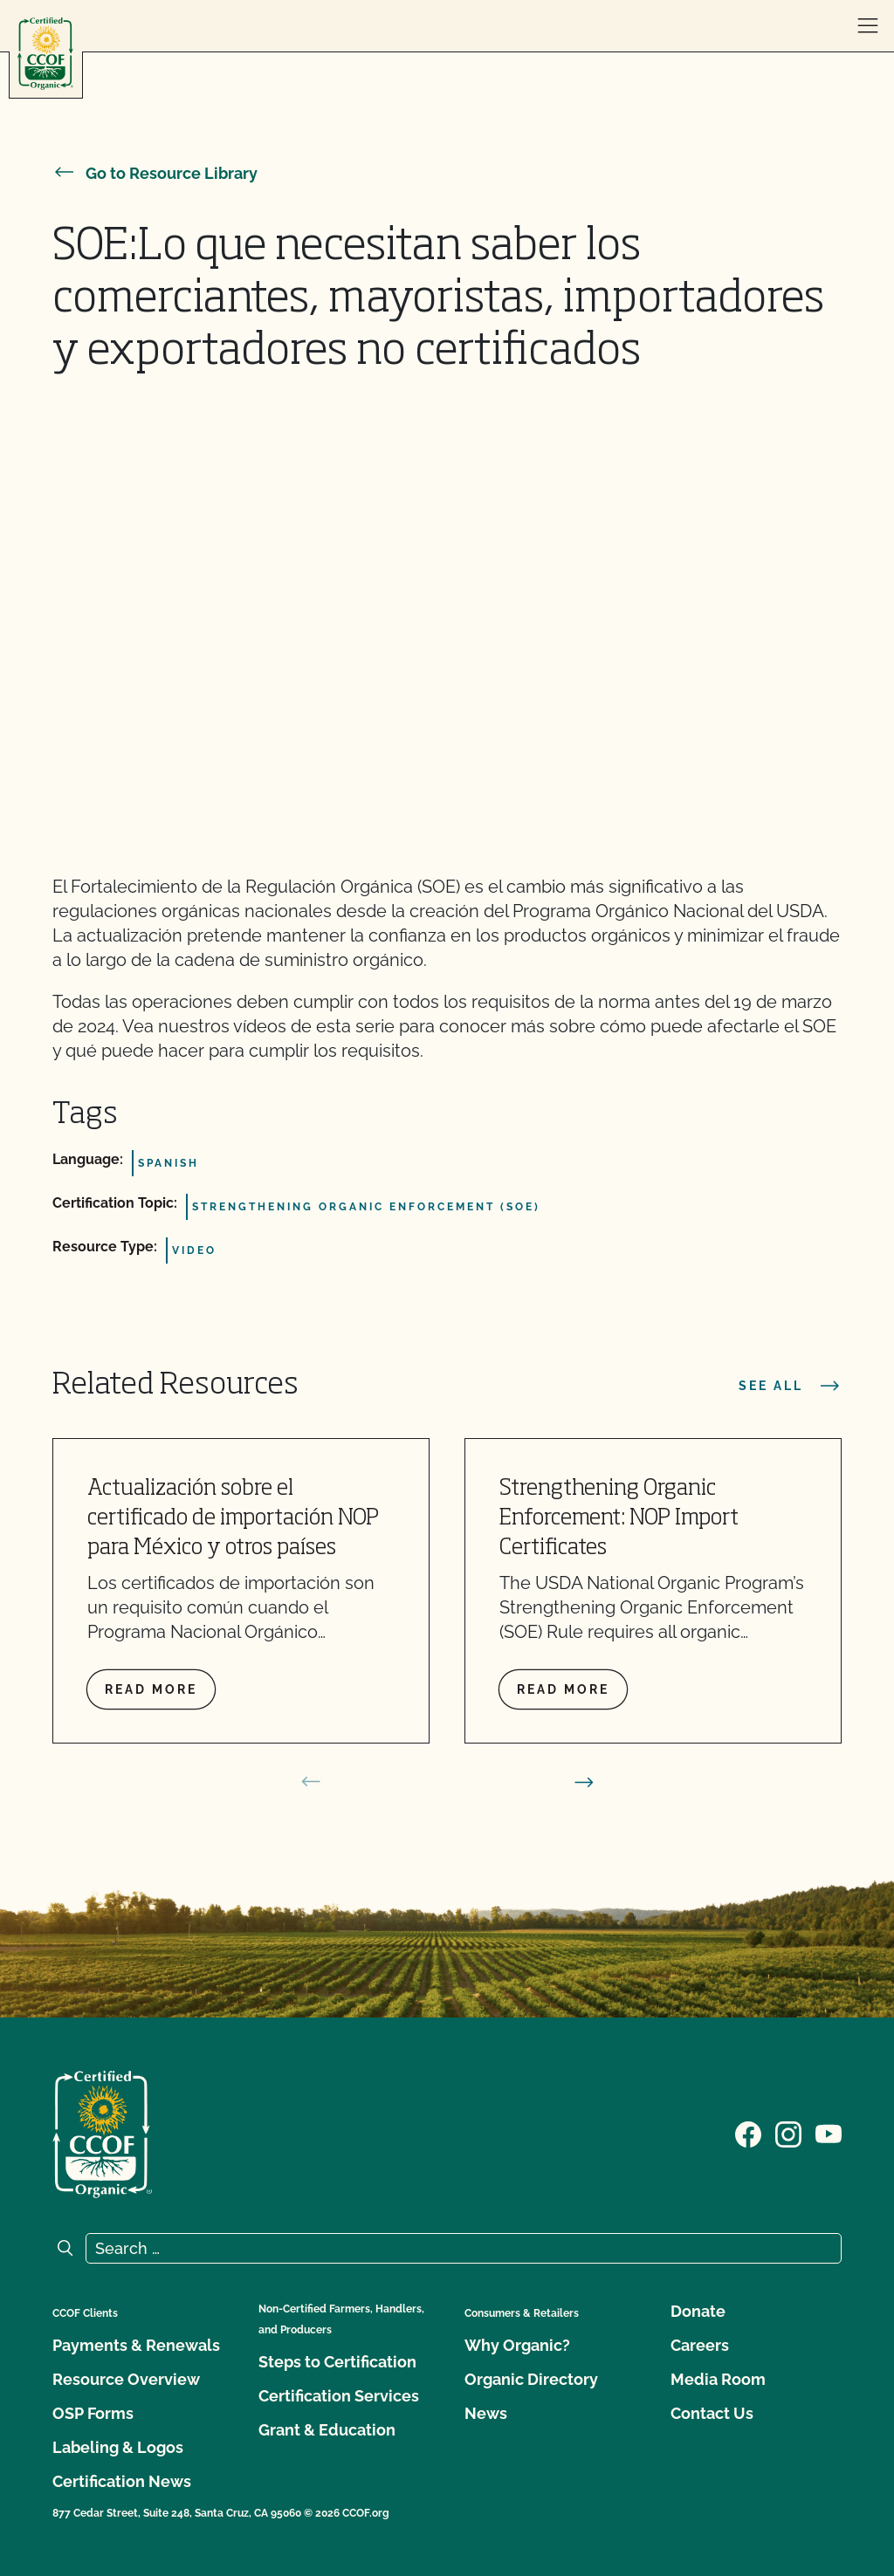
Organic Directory (531, 2379)
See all (790, 1386)
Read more (151, 1689)
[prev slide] (311, 1782)
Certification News (121, 2481)
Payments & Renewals (136, 2345)
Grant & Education (326, 2430)
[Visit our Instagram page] (788, 2132)
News (485, 2413)
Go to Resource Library (155, 173)
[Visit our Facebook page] (748, 2132)
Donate (698, 2311)
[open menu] (867, 26)
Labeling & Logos (117, 2447)
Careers (699, 2345)
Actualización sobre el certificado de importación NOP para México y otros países (233, 1518)
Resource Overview (126, 2379)
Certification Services (338, 2396)
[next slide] (584, 1782)
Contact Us (711, 2413)
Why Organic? (517, 2345)
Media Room (718, 2379)
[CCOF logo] (45, 54)
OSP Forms (93, 2413)
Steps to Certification (337, 2362)
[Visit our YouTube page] (828, 2132)
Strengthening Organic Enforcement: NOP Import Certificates (619, 1518)
